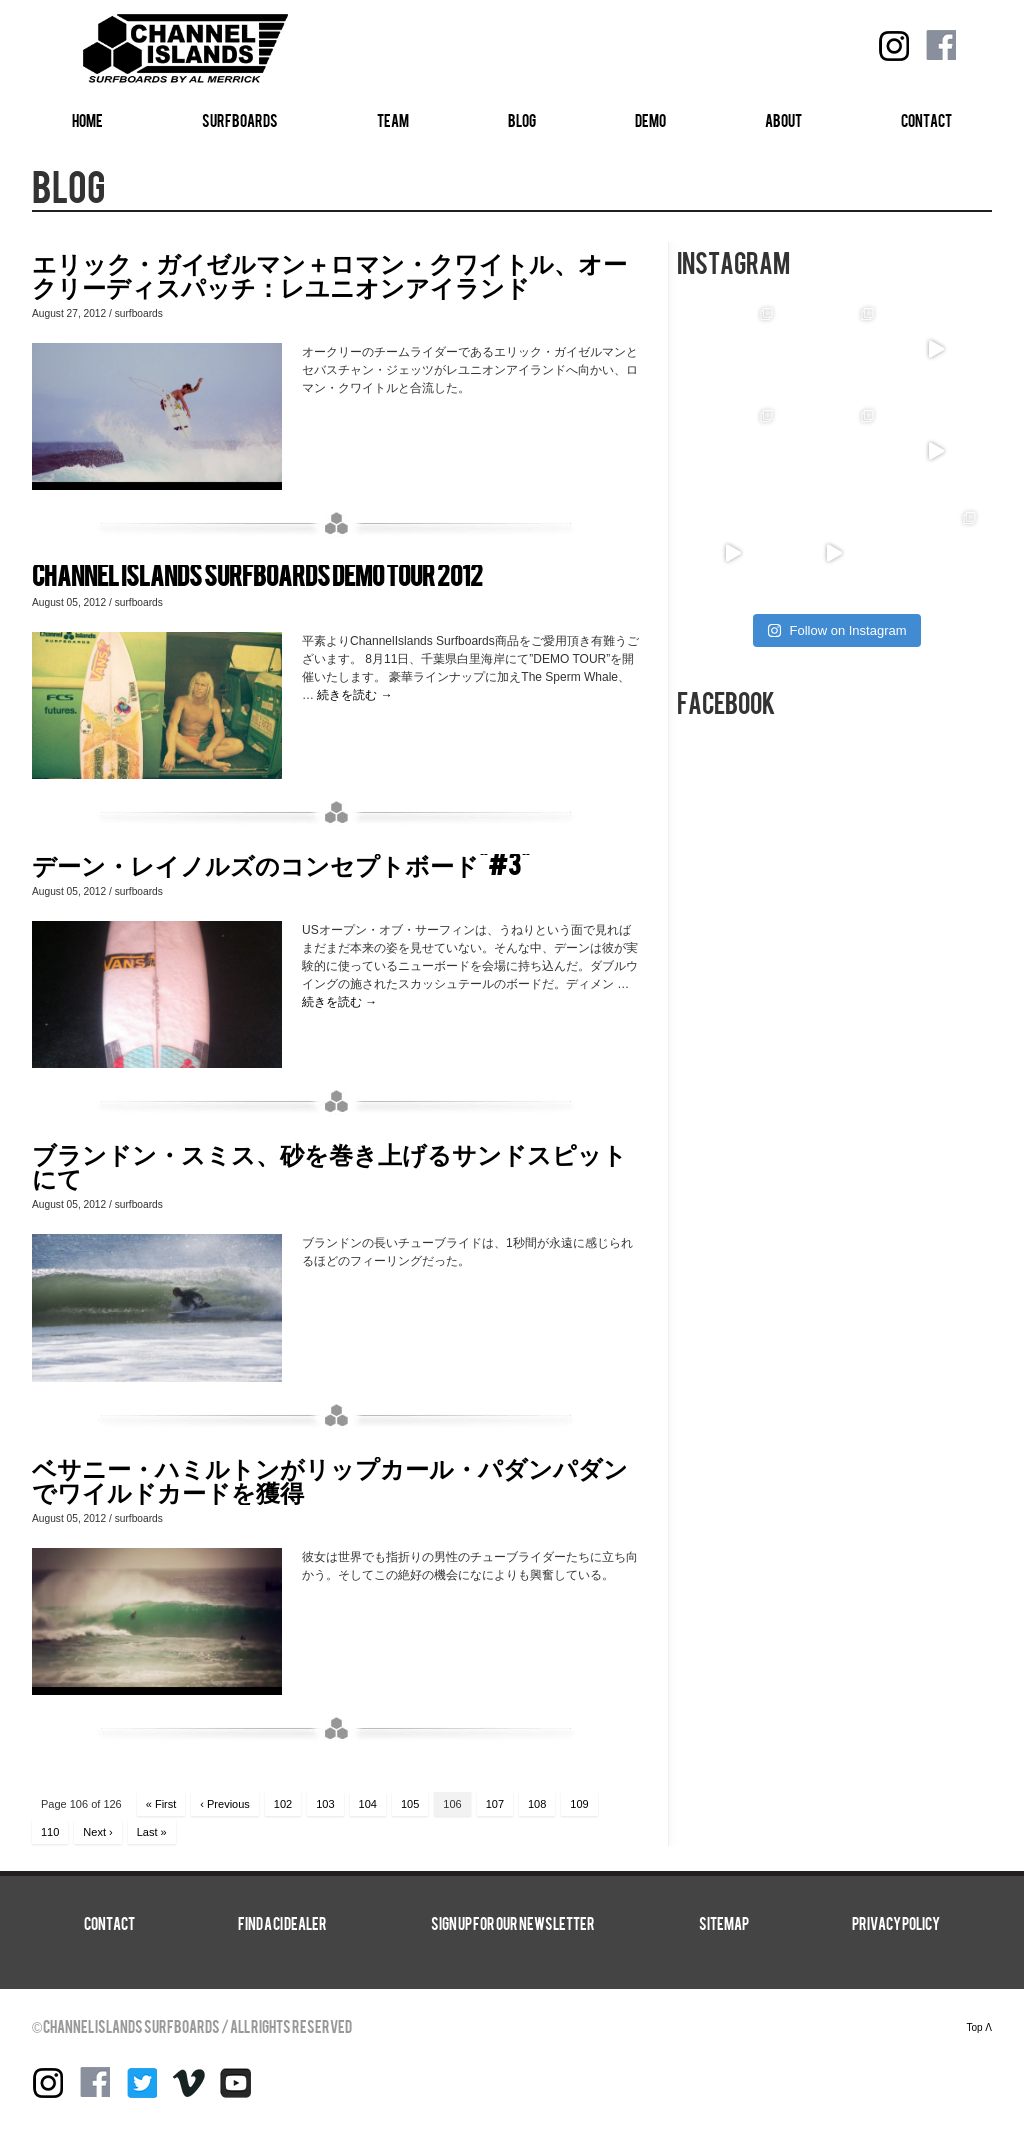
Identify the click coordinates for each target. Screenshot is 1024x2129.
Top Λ (979, 2027)
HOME (87, 121)
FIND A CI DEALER (282, 1925)
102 (283, 1804)
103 (325, 1804)
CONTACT (926, 121)
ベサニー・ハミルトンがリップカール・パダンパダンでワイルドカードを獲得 (330, 1480)
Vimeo (189, 2083)
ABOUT (783, 121)
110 (50, 1832)
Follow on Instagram (836, 630)
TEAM (393, 121)
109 (579, 1804)
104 (368, 1804)
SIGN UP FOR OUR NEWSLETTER (513, 1925)
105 (410, 1804)
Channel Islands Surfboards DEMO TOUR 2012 (257, 576)
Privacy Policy (896, 1925)
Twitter (142, 2083)
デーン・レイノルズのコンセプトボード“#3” (281, 865)
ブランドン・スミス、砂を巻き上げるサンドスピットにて (329, 1166)
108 (537, 1804)
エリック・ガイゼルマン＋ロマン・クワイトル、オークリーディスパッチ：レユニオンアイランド (329, 275)
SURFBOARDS (240, 121)
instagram (894, 46)
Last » (152, 1832)
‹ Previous (225, 1804)
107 (495, 1804)
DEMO (650, 121)
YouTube (236, 2083)
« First (161, 1804)
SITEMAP (724, 1925)
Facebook (941, 46)
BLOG (522, 121)
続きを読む (354, 695)
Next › (97, 1832)
